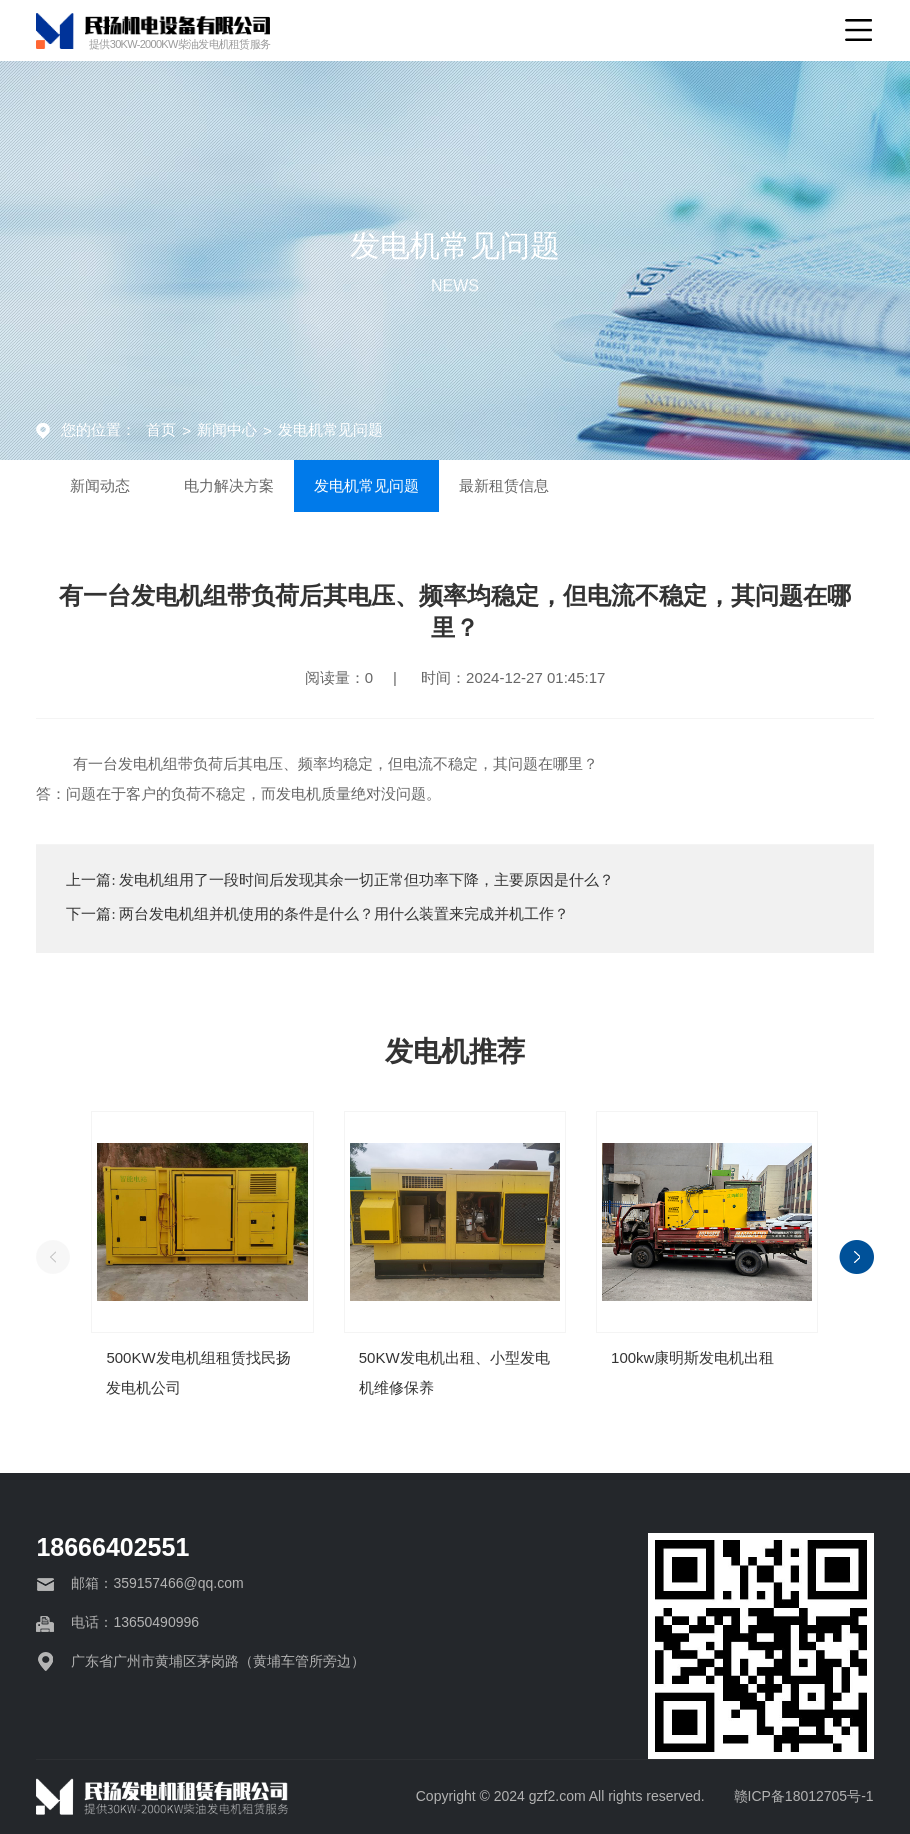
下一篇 (317, 914)
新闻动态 (111, 489)
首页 (161, 429)
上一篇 (340, 880)
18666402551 (112, 1547)
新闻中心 (227, 429)
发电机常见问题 (330, 429)
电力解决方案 (261, 489)
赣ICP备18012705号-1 (804, 1796)
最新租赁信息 (563, 489)
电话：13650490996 (135, 1623)
